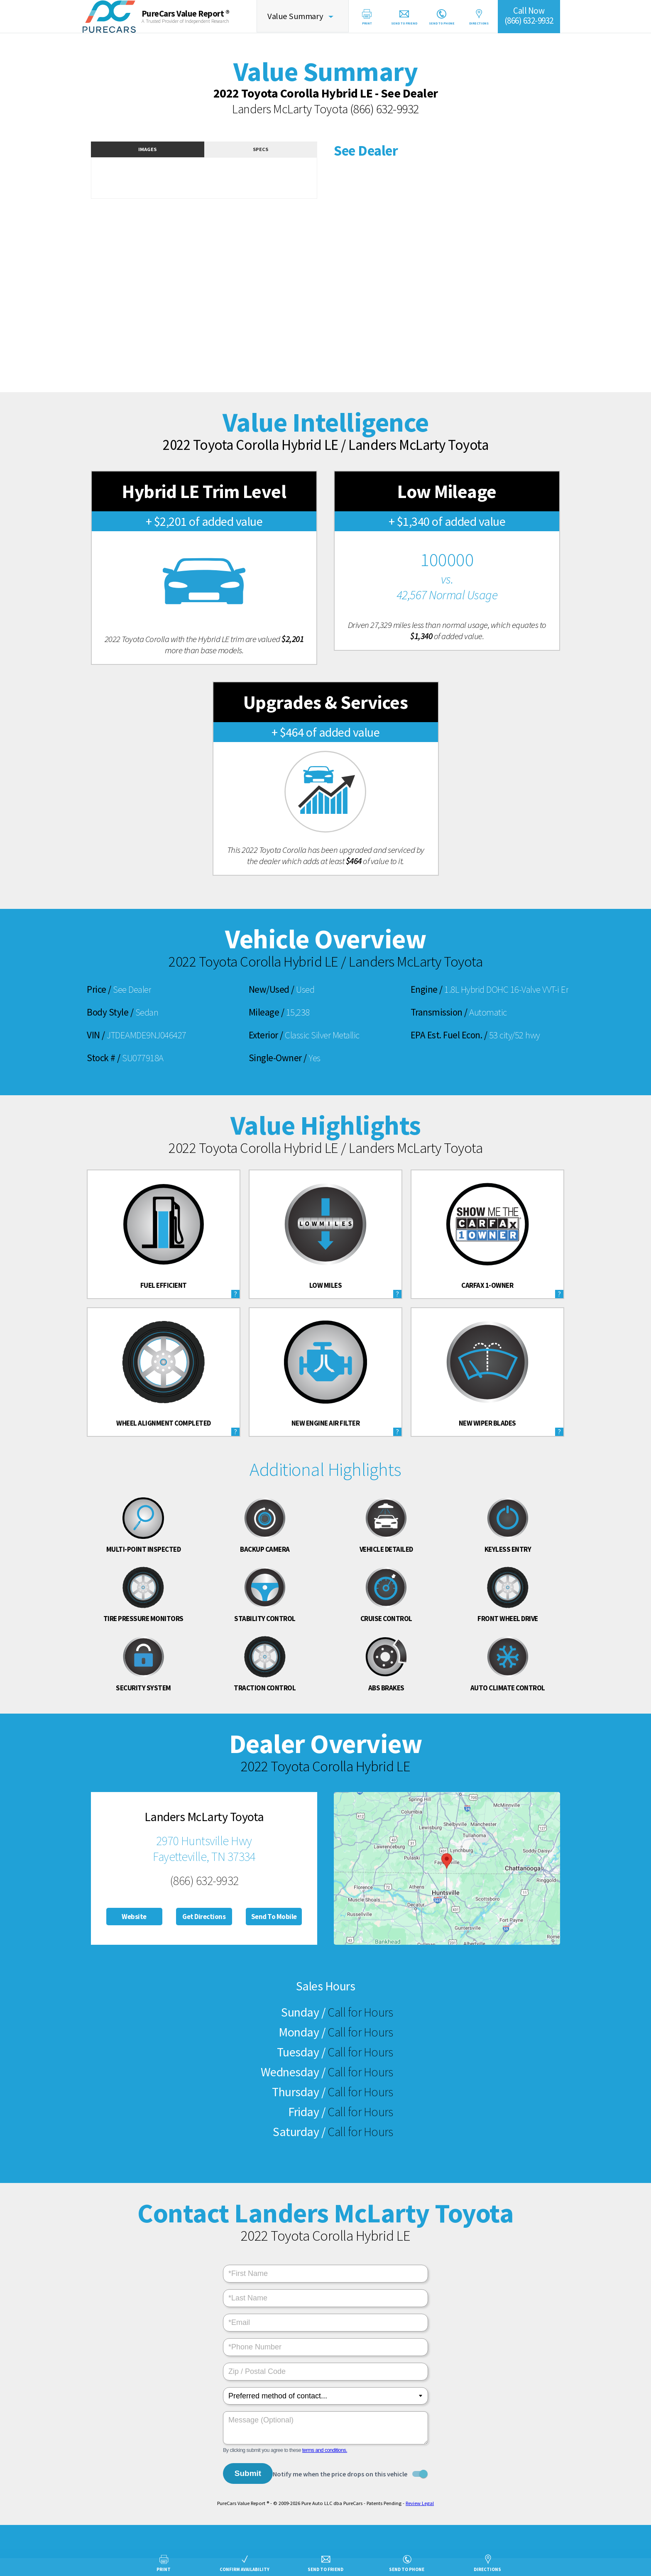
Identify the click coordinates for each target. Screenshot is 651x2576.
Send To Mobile (274, 1916)
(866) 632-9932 (384, 109)
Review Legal (420, 2502)
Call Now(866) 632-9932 (537, 15)
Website (134, 1916)
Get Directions (203, 1916)
